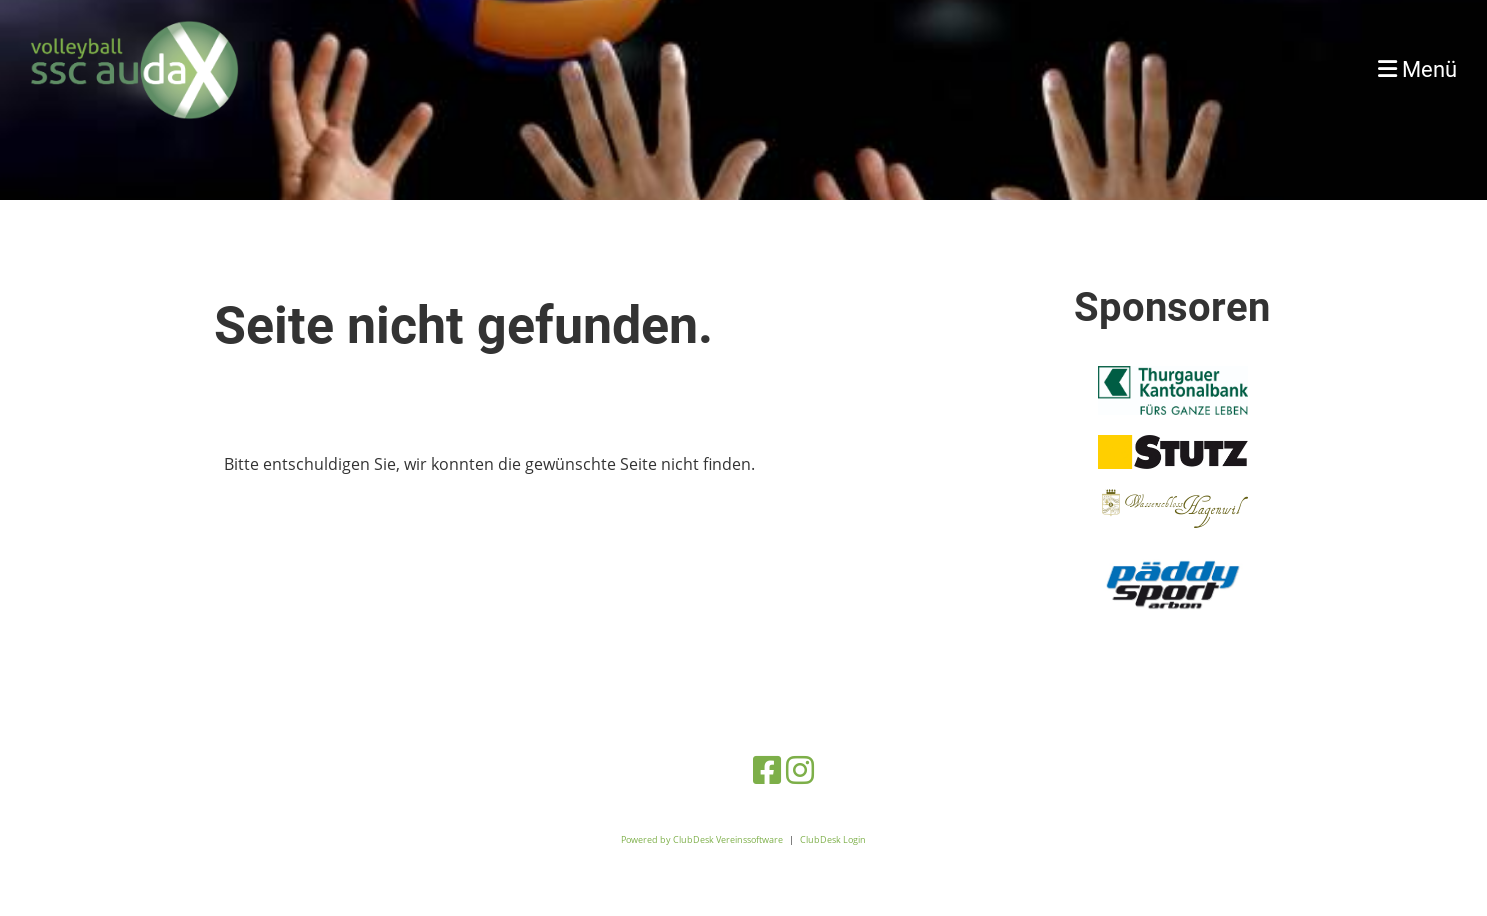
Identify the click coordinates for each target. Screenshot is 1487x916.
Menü (1417, 69)
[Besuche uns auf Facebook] (767, 769)
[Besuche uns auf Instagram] (800, 769)
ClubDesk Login (833, 839)
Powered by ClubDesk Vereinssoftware (702, 839)
